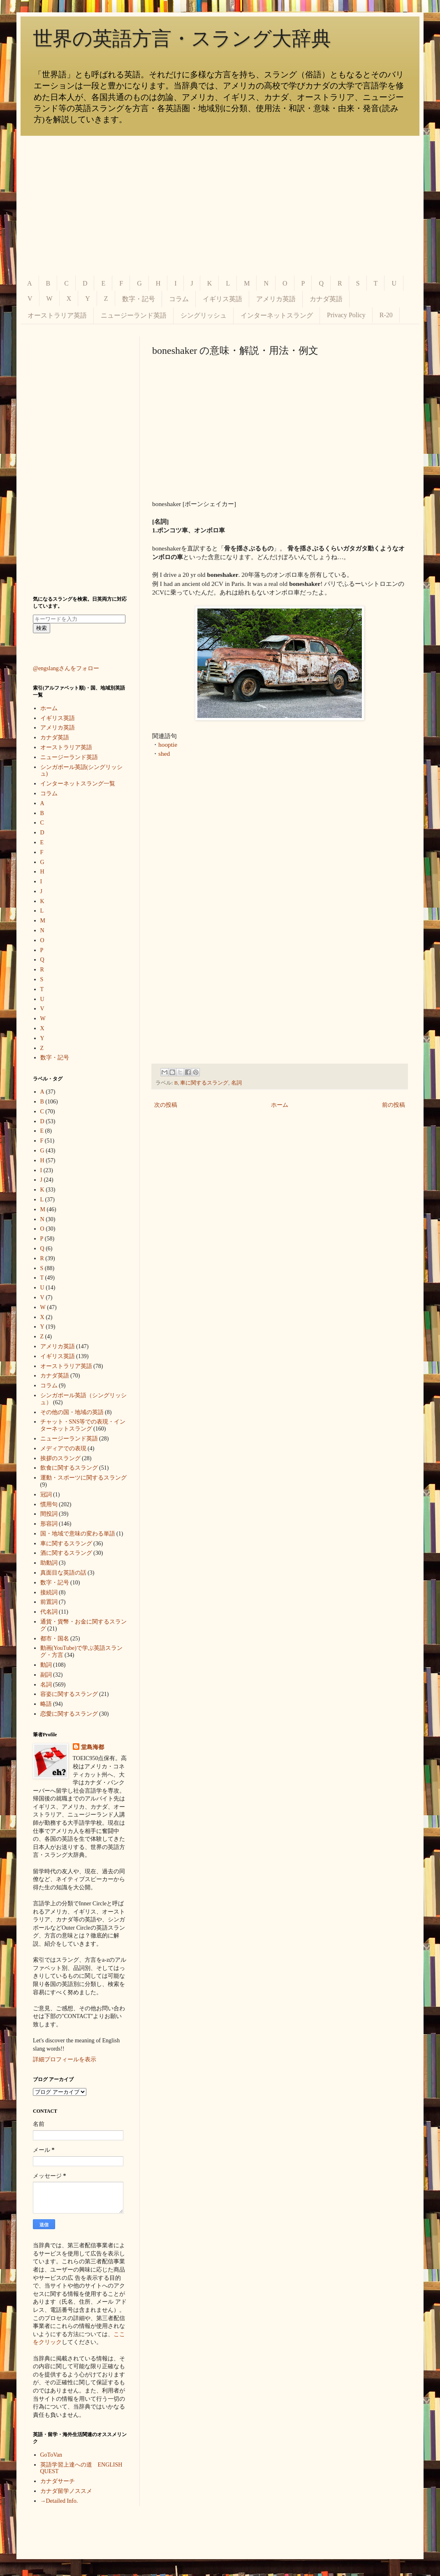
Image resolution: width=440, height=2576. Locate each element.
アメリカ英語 (276, 298)
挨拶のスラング (60, 1458)
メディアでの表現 (63, 1448)
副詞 (46, 1675)
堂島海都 (92, 1747)
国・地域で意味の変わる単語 (77, 1534)
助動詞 (49, 1563)
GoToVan (51, 2455)
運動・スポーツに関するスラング (83, 1478)
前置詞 (49, 1602)
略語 (46, 1704)
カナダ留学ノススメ (66, 2491)
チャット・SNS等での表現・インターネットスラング (83, 1425)
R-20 (386, 314)
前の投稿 (393, 1105)
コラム (179, 298)
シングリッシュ (204, 315)
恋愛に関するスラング (69, 1714)
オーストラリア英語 (57, 315)
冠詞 (46, 1494)
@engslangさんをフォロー (66, 668)
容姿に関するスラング (69, 1694)
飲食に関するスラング (69, 1468)
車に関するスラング (204, 1083)
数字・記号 (138, 298)
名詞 (236, 1083)
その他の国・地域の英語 (72, 1412)
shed (164, 753)
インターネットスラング (277, 315)
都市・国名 (54, 1638)
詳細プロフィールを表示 (64, 2059)
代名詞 (49, 1612)
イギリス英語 (222, 298)
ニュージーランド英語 (134, 315)
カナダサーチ (57, 2481)
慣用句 (49, 1504)
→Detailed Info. (59, 2501)
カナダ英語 (326, 298)
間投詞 (49, 1514)
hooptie (167, 744)
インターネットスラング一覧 (77, 783)
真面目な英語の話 (63, 1573)
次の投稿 (165, 1105)
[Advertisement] (220, 205)
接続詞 (49, 1592)
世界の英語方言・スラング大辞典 (182, 38)
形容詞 (49, 1524)
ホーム (279, 1105)
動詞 (46, 1665)
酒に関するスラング (66, 1553)
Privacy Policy (346, 314)
